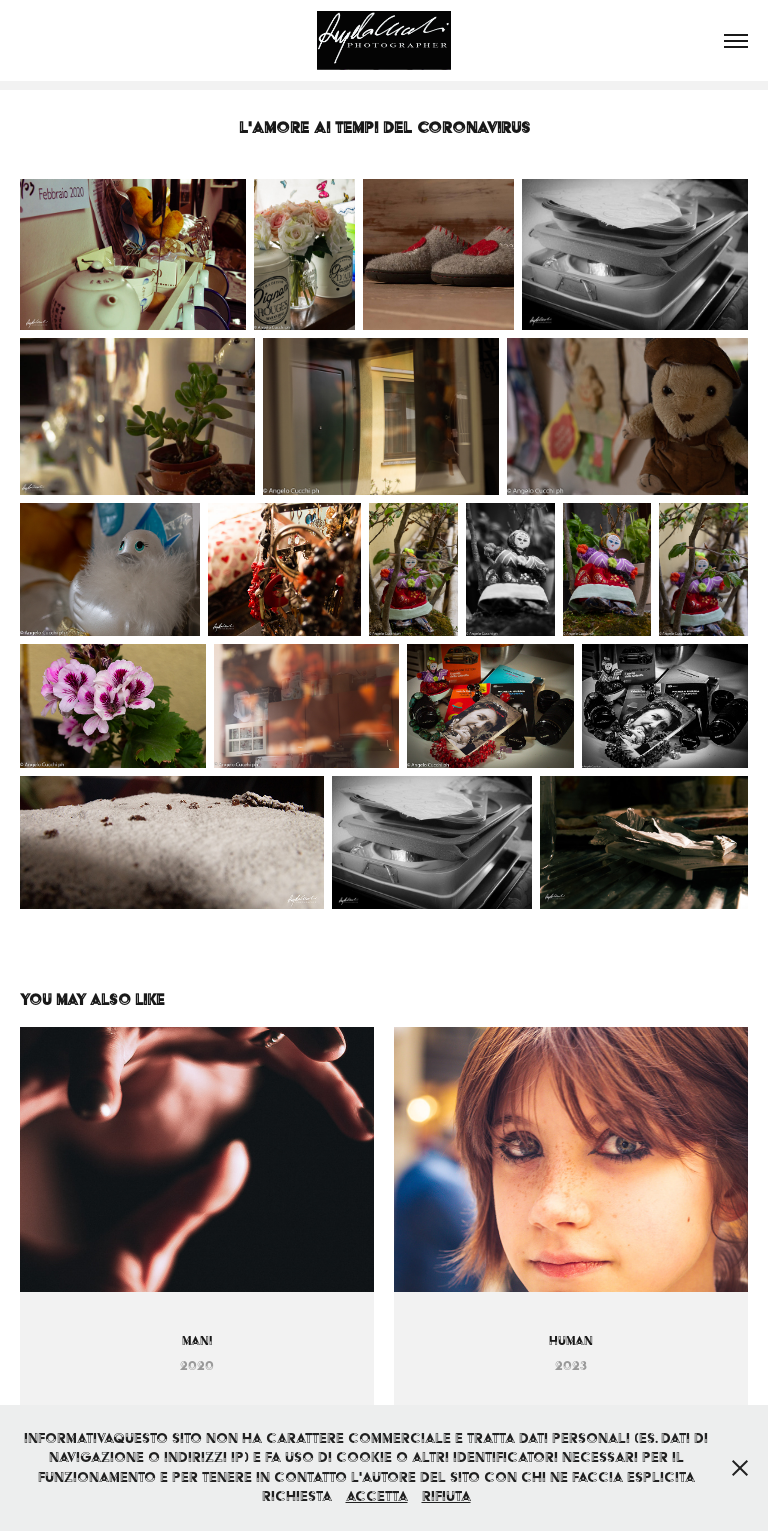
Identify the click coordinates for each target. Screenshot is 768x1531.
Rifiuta (446, 1496)
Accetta (377, 1496)
